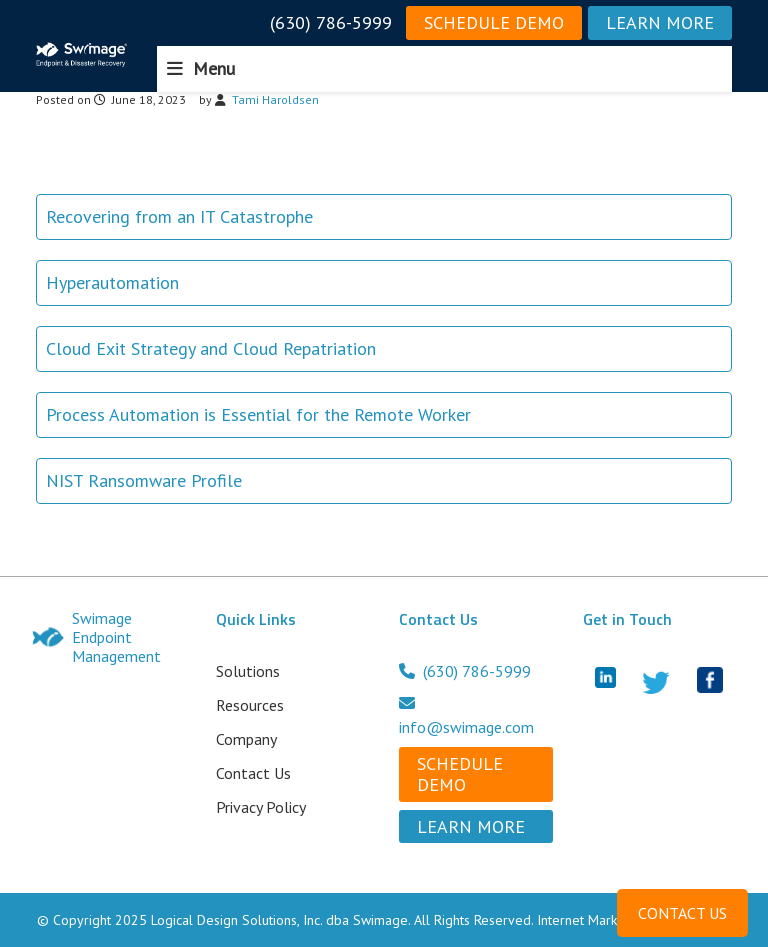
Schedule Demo (494, 22)
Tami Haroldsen (275, 99)
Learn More (660, 22)
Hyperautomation (112, 282)
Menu (214, 68)
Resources (250, 705)
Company (246, 739)
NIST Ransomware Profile (144, 480)
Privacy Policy (261, 807)
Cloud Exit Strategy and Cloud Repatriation (211, 348)
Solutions (248, 671)
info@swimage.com (466, 716)
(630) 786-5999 (331, 22)
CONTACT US (682, 913)
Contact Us (253, 773)
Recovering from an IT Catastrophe (179, 216)
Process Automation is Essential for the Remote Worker (258, 414)
